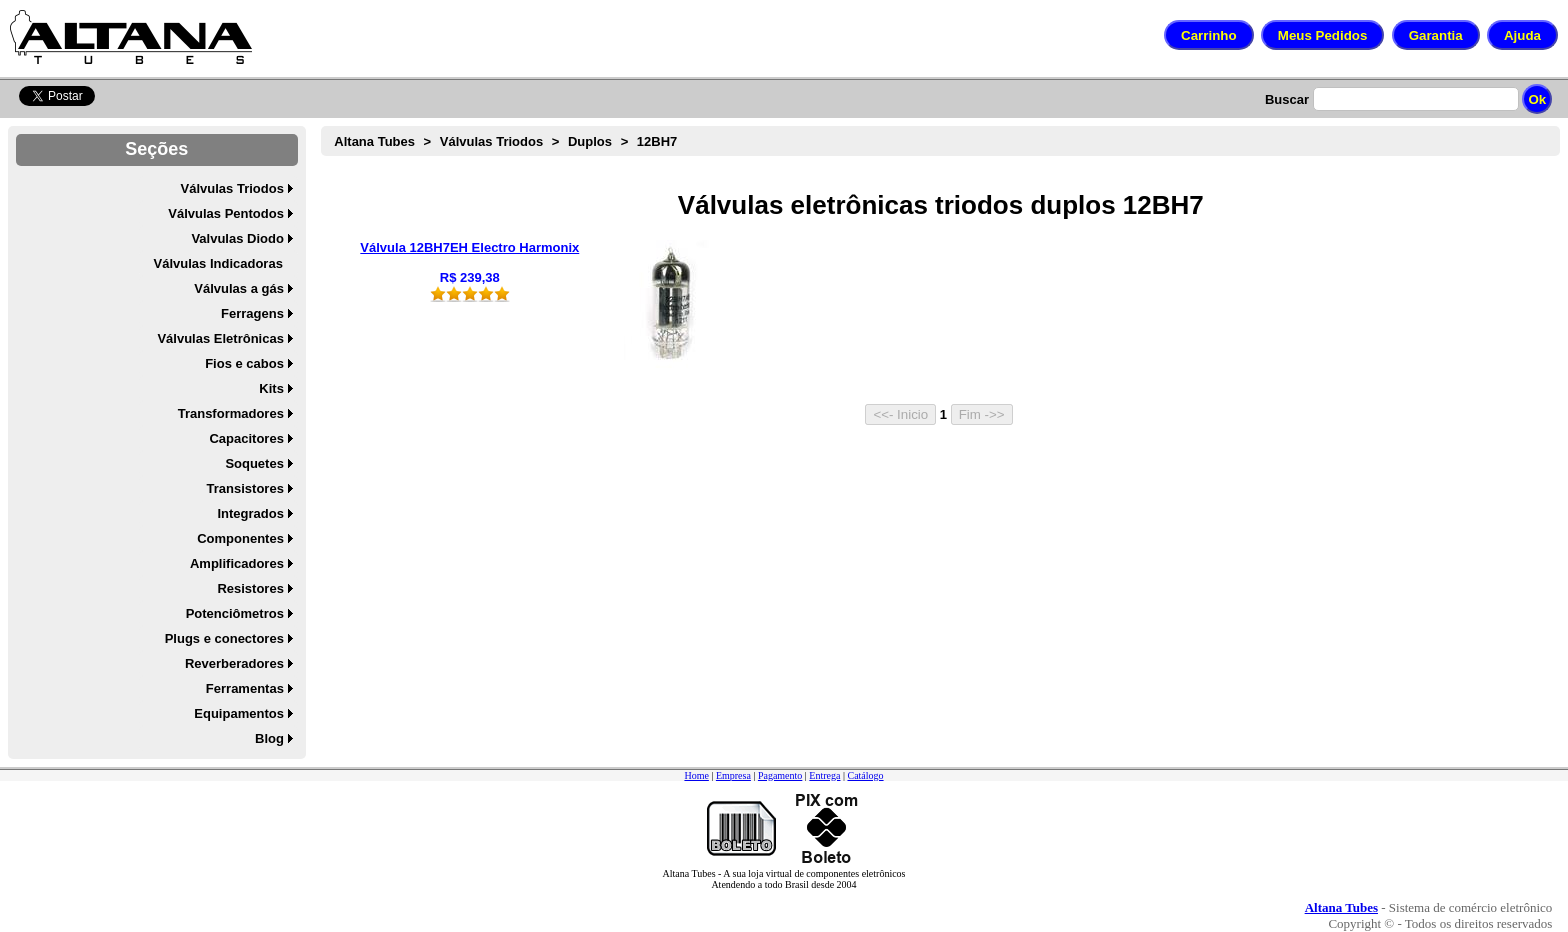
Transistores (245, 488)
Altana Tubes (374, 141)
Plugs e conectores (224, 638)
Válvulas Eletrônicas (220, 338)
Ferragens (252, 313)
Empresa (733, 775)
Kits (271, 388)
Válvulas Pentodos (226, 213)
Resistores (250, 588)
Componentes (240, 538)
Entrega (824, 775)
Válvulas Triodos (232, 188)
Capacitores (246, 438)
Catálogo (865, 775)
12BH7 (657, 141)
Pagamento (780, 775)
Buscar (1287, 99)
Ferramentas (245, 688)
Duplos (590, 141)
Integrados (250, 513)
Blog (269, 738)
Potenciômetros (235, 613)
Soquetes (254, 463)
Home (696, 775)
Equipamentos (239, 713)
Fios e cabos (244, 363)
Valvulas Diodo (237, 238)
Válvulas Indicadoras (218, 263)
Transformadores (231, 413)
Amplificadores (237, 563)
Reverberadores (234, 663)
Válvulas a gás (239, 288)
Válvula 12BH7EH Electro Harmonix (469, 247)
